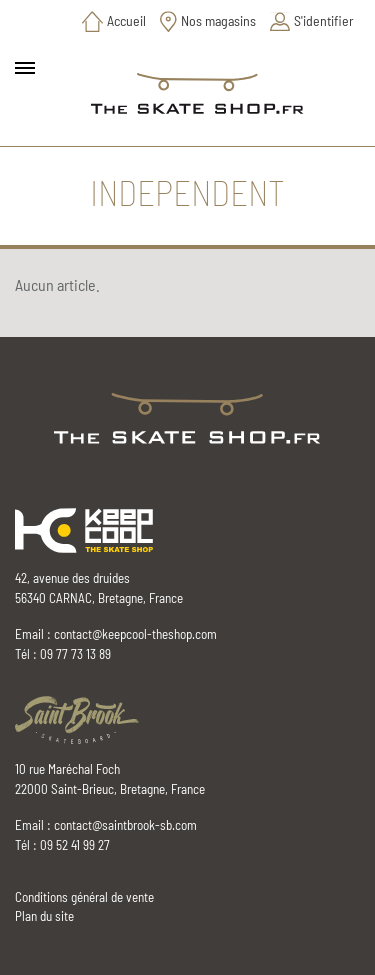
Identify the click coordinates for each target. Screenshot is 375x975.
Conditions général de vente (84, 897)
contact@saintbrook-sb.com (125, 825)
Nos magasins (218, 20)
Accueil (126, 20)
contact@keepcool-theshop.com (135, 634)
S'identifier (324, 20)
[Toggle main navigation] (25, 68)
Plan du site (44, 916)
